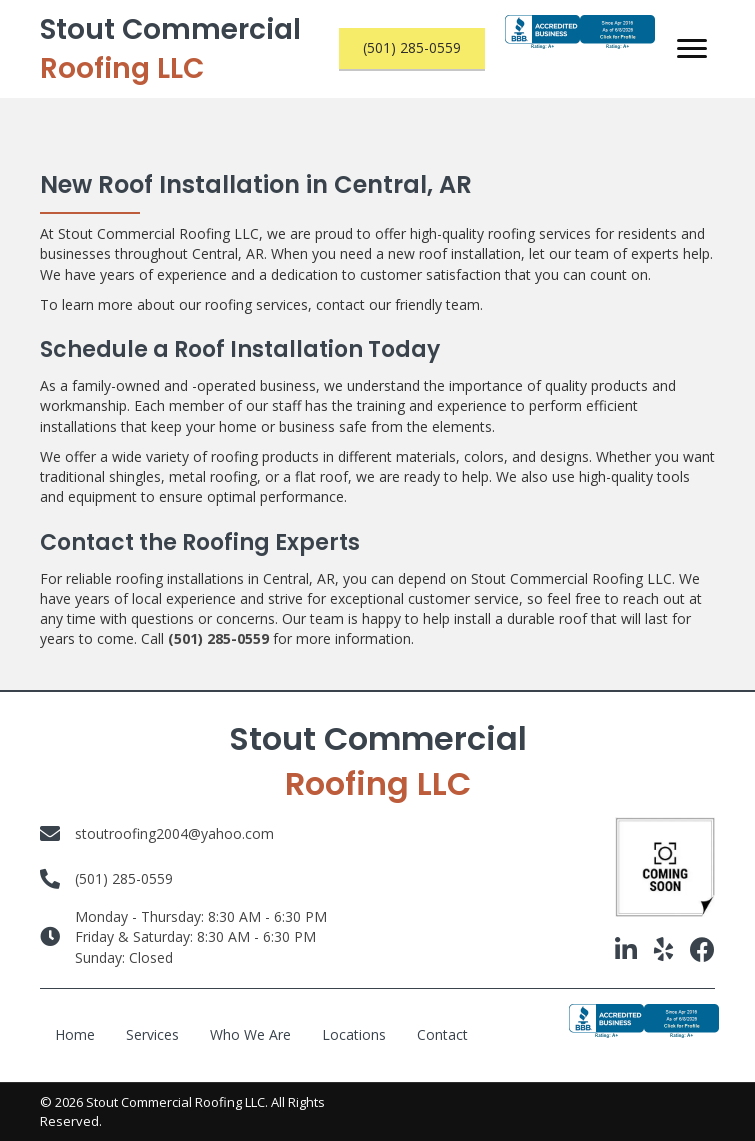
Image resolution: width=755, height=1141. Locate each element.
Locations (354, 1034)
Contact (442, 1034)
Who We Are (250, 1034)
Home (75, 1034)
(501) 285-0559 (218, 638)
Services (152, 1034)
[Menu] (692, 49)
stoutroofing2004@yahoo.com (174, 833)
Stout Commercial (170, 49)
